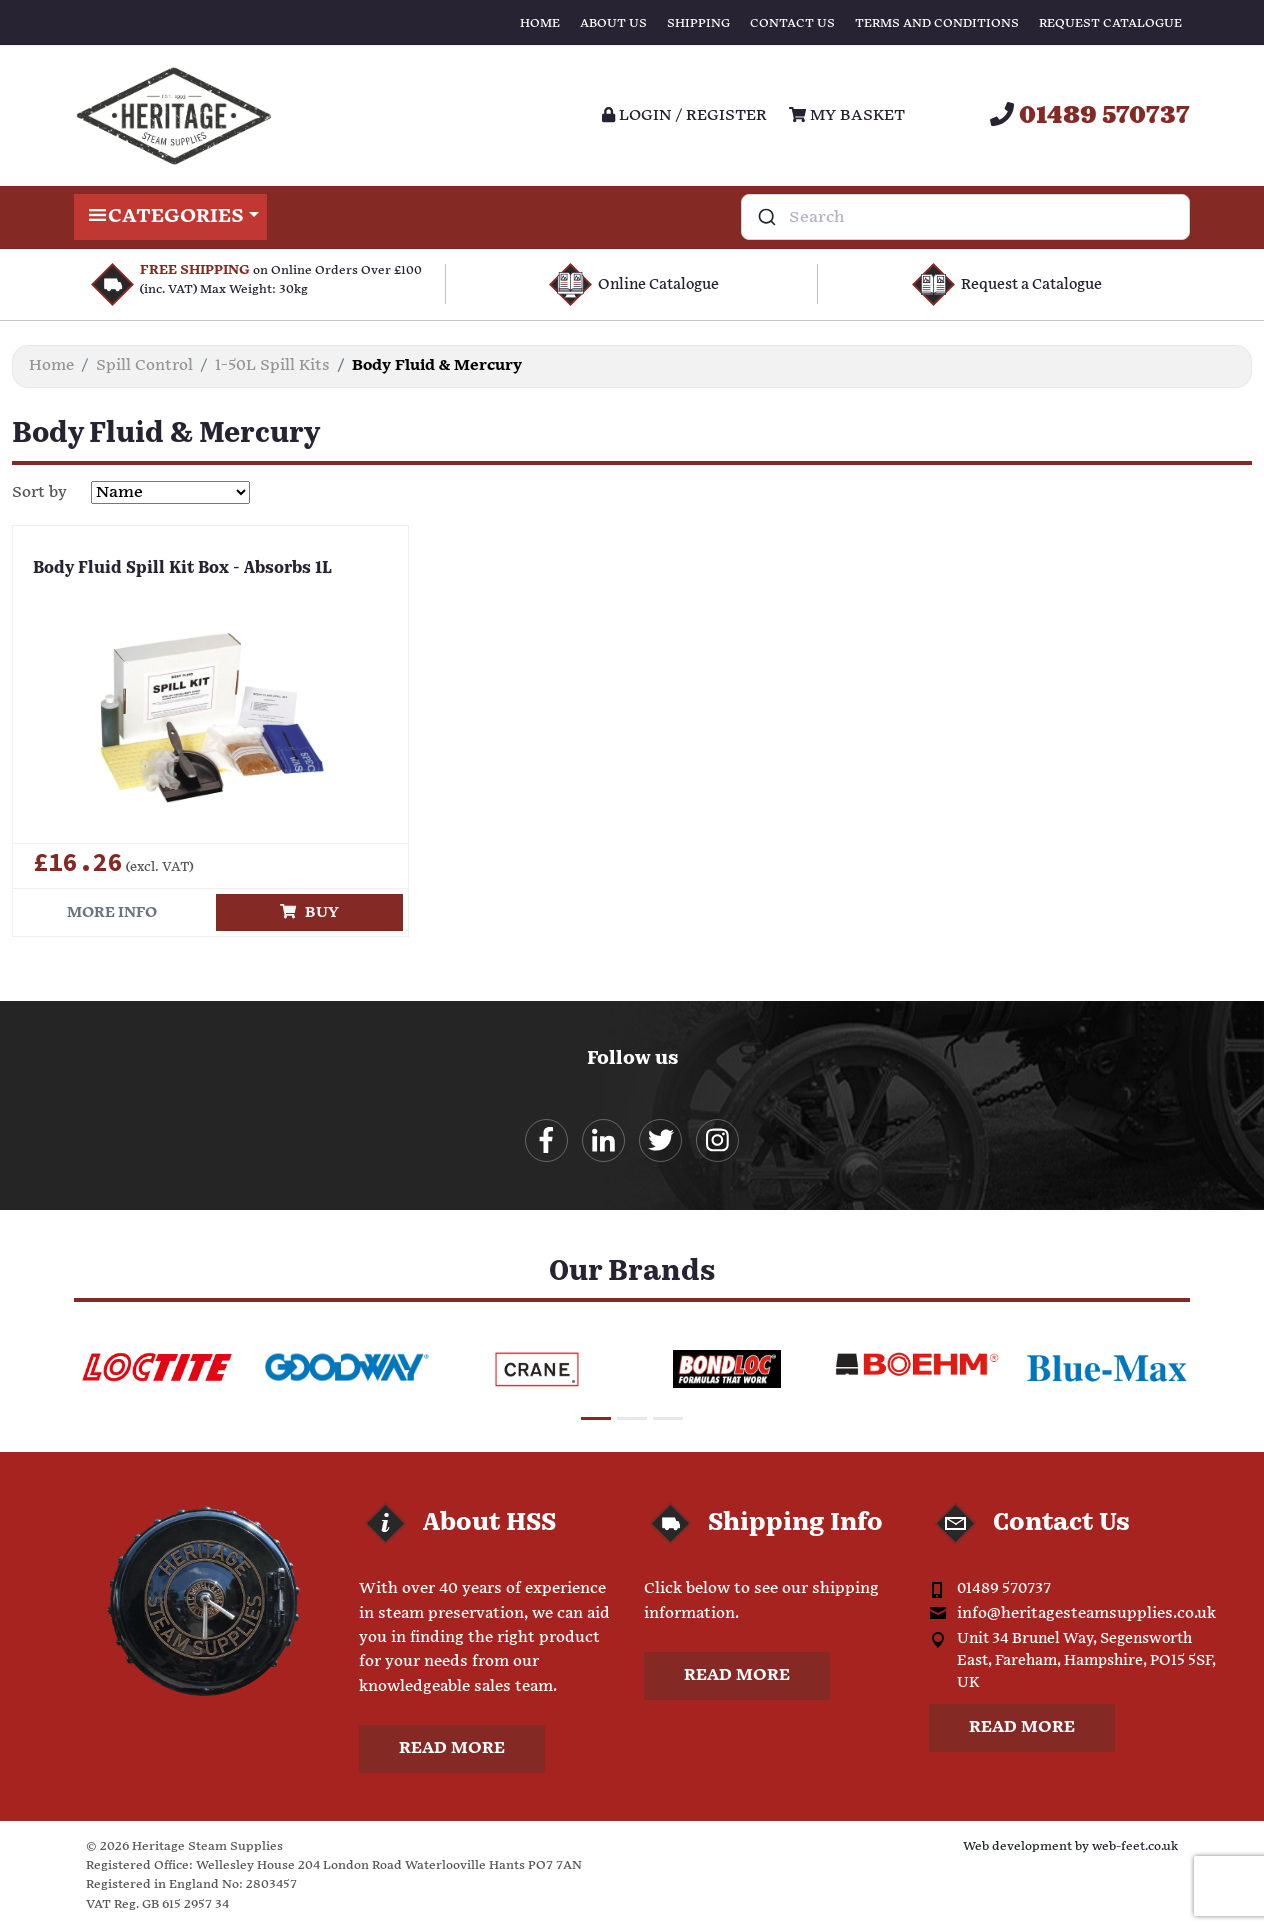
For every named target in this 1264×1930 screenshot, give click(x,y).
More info (112, 912)
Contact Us (792, 23)
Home (540, 23)
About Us (613, 23)
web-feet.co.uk (1135, 1846)
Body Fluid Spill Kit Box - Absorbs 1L (182, 569)
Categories (170, 217)
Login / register (684, 115)
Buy (309, 912)
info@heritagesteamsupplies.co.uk (1086, 1613)
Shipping (698, 23)
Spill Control (144, 365)
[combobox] (965, 217)
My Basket (847, 115)
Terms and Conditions (937, 23)
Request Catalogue (1110, 23)
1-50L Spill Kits (272, 365)
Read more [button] (452, 1748)
